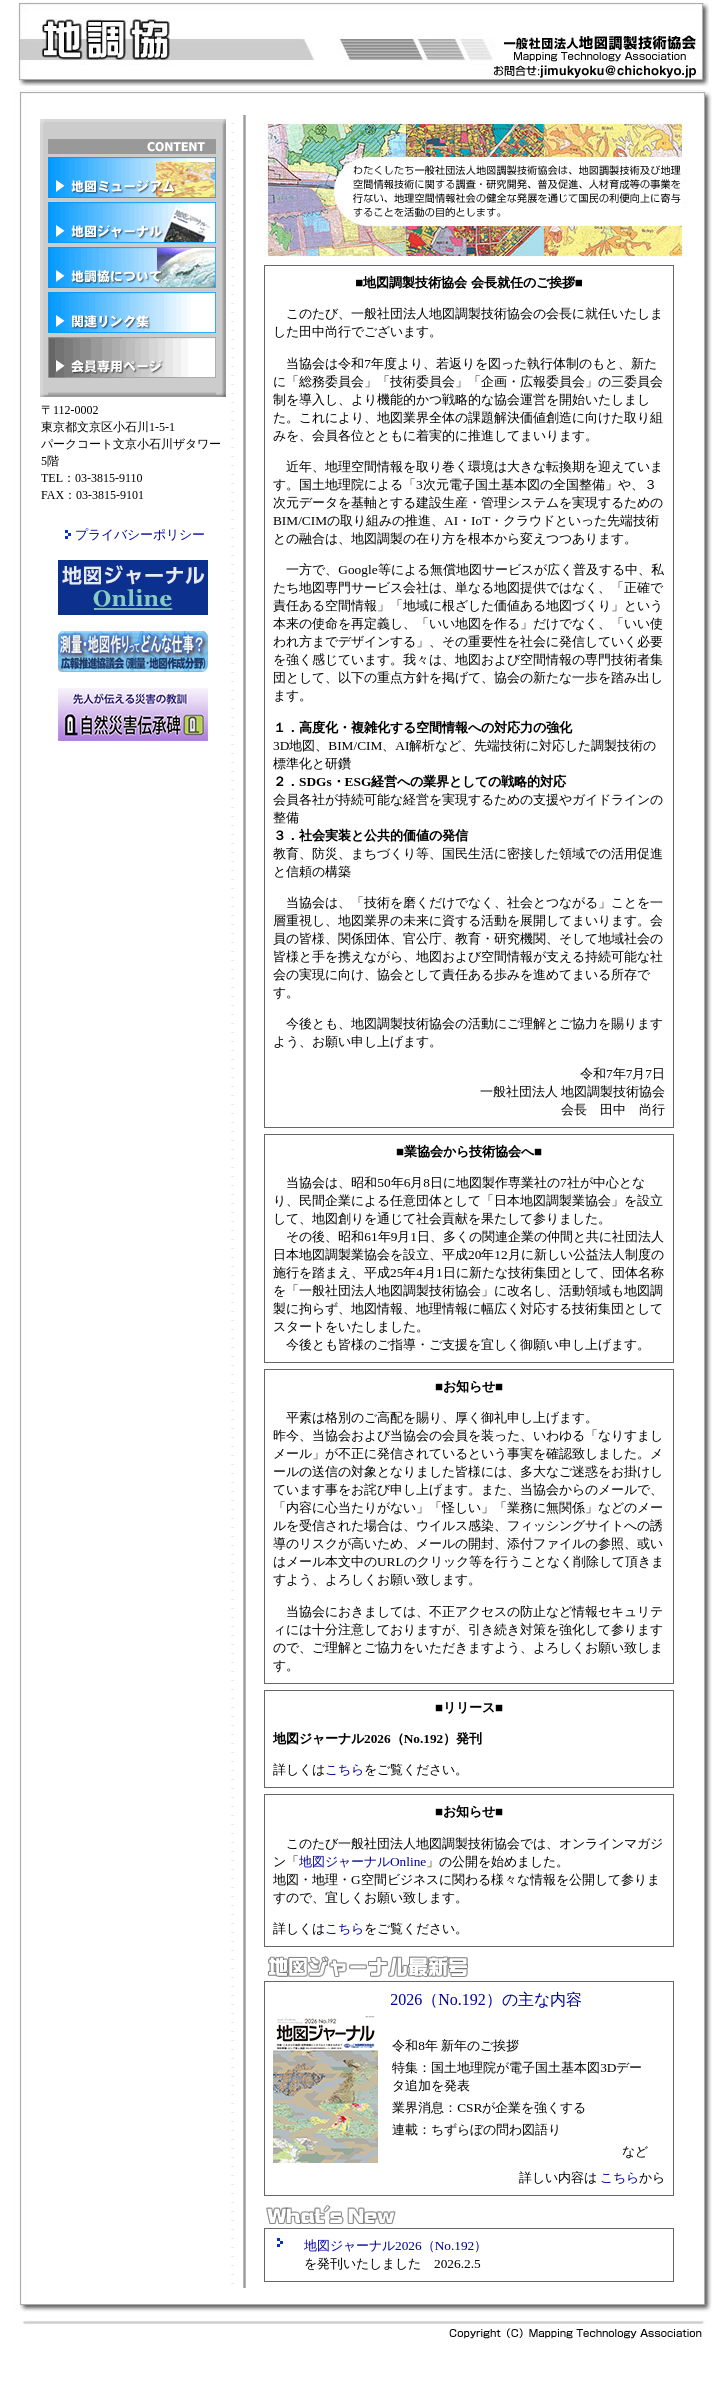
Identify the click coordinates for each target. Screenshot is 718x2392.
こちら (344, 1769)
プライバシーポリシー (140, 534)
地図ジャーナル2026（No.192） (395, 2245)
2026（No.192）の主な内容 (486, 1999)
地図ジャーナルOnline (362, 1861)
